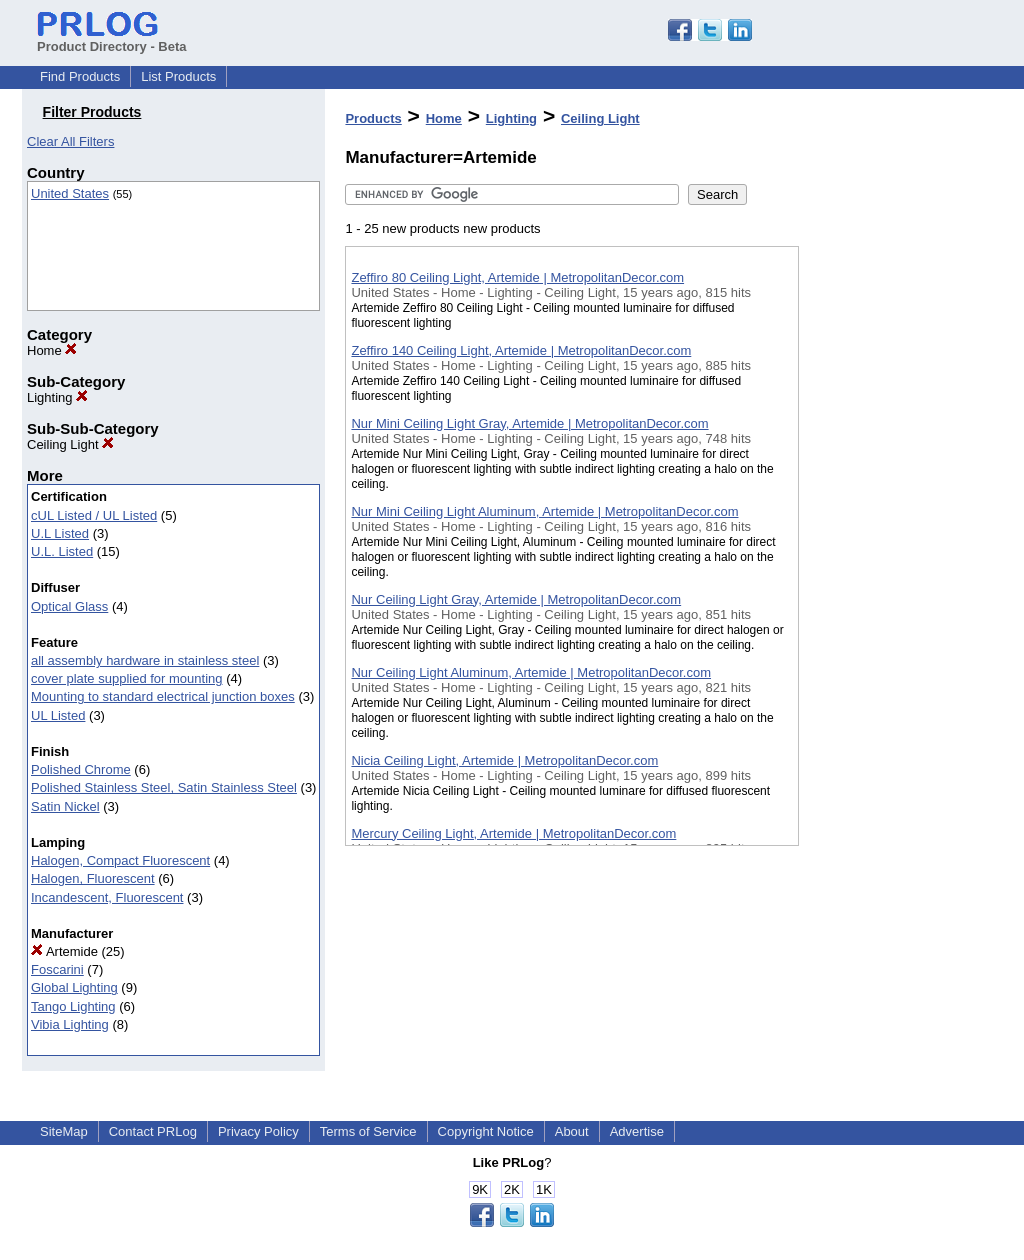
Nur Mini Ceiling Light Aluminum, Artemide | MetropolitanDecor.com (544, 511)
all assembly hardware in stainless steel (145, 660)
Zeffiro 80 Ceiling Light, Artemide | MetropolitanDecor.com (517, 277)
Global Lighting (74, 987)
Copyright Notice (486, 1131)
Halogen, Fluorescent (93, 878)
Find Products (80, 76)
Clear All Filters (70, 141)
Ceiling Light (70, 444)
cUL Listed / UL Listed (94, 515)
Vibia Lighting (70, 1024)
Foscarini (57, 969)
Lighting (57, 397)
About (572, 1131)
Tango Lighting (73, 1006)
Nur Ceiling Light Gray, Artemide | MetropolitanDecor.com (516, 599)
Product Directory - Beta (112, 39)
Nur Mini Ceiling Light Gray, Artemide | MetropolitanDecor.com (529, 423)
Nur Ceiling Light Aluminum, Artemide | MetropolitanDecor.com (531, 672)
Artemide (64, 951)
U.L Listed (60, 533)
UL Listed (58, 715)
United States (70, 193)
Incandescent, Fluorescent (107, 897)
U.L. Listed (62, 551)
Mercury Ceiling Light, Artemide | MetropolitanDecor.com (513, 833)
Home (52, 350)
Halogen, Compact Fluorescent (120, 860)
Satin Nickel (65, 806)
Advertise (637, 1131)
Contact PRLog (153, 1131)
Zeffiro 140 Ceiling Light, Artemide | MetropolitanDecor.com (521, 350)
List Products (178, 76)
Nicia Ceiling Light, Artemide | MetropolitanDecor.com (504, 760)
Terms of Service (368, 1131)
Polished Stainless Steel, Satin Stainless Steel (164, 787)
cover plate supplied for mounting (127, 678)
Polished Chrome (81, 769)
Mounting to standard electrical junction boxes (163, 696)
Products (373, 118)
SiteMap (64, 1131)
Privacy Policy (258, 1131)
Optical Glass (69, 606)
